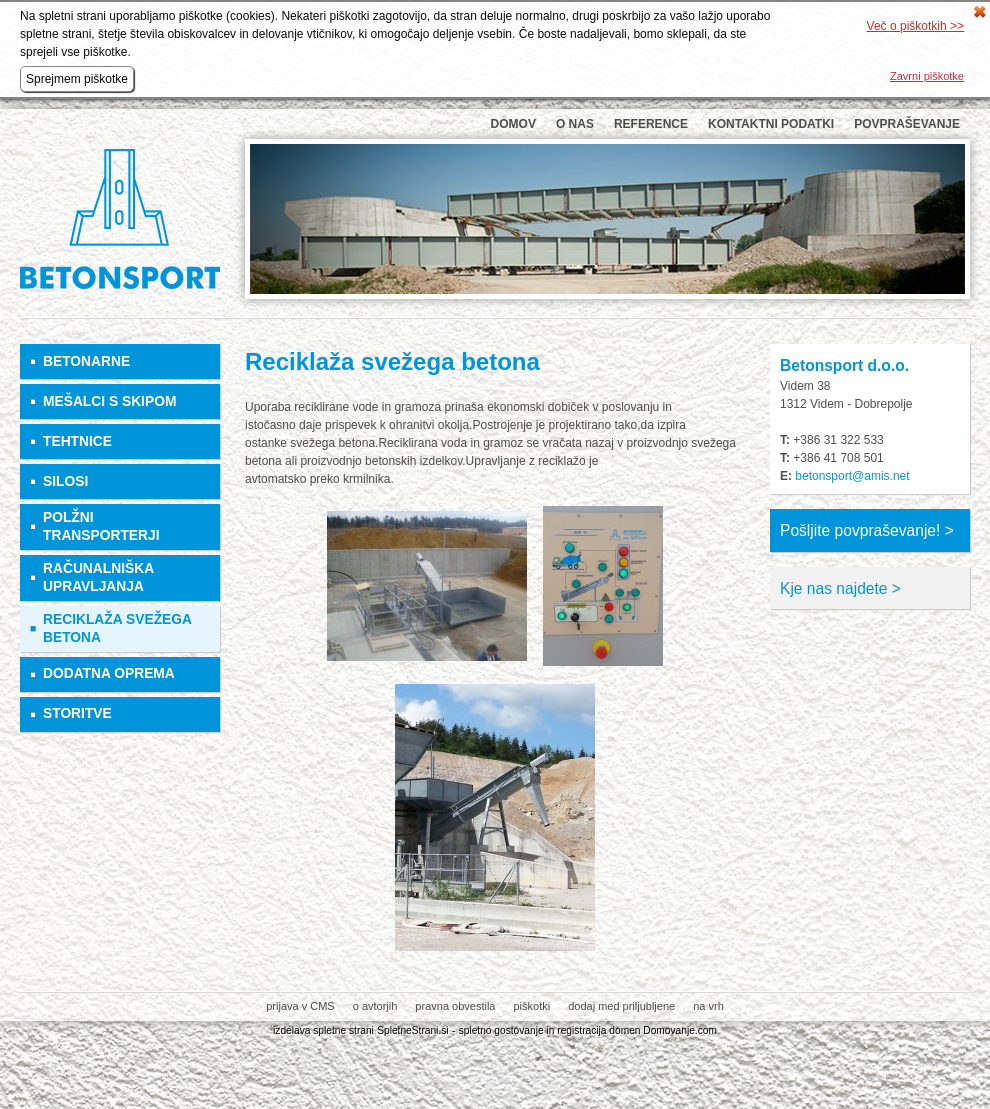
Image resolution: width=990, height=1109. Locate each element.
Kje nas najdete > (840, 588)
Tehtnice (77, 441)
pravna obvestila (455, 1006)
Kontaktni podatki (771, 124)
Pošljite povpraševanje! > (867, 530)
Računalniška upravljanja (98, 577)
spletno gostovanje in (508, 1030)
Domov (513, 124)
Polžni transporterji (101, 526)
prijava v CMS (300, 1006)
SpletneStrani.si (412, 1030)
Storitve (77, 713)
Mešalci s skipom (109, 401)
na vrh (708, 1006)
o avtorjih (375, 1006)
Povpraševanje (907, 124)
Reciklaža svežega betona (117, 628)
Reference (651, 124)
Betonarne (86, 361)
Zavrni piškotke (927, 76)
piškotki (531, 1006)
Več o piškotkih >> (915, 26)
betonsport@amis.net (852, 476)
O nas (575, 124)
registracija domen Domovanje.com (637, 1030)
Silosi (65, 481)
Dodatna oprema (109, 673)
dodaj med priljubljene (621, 1006)
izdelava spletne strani (323, 1030)
